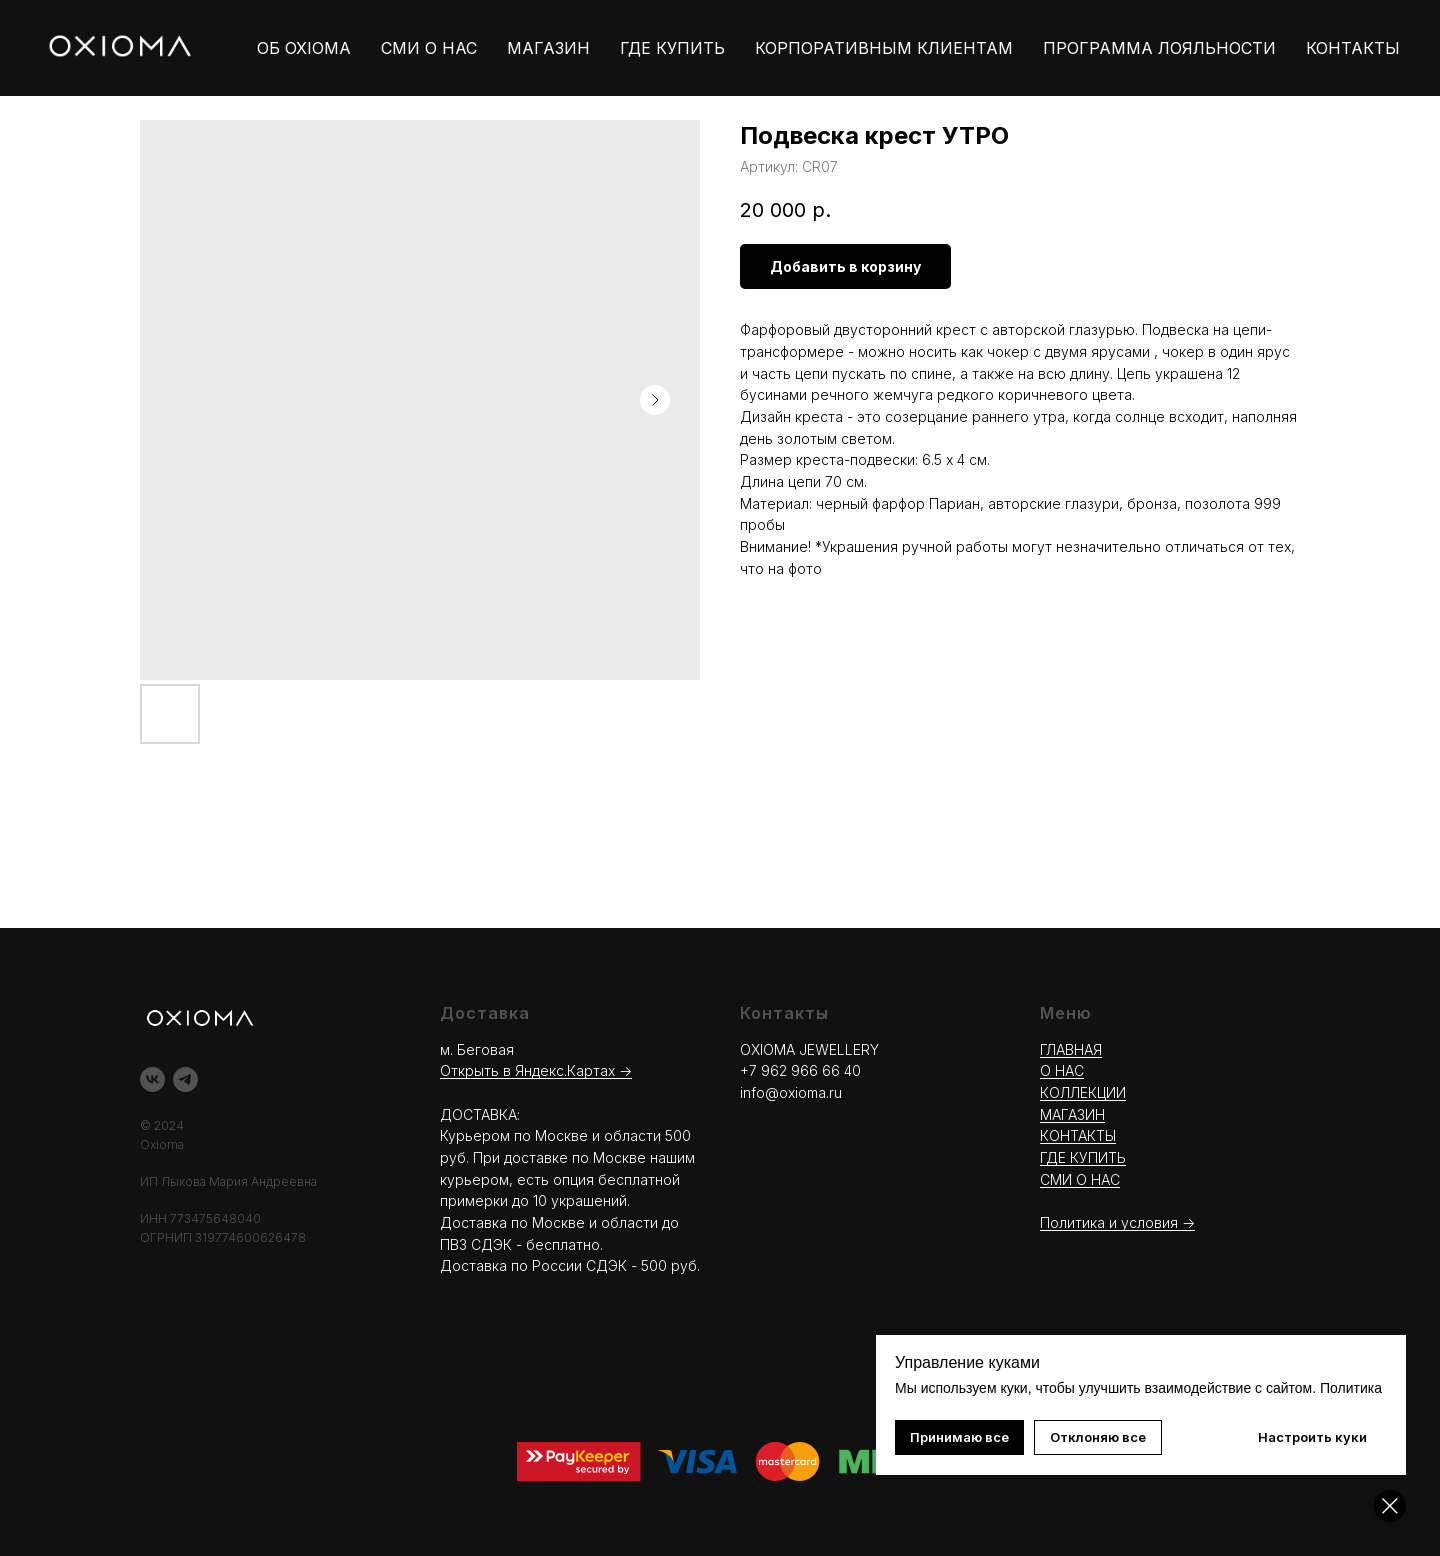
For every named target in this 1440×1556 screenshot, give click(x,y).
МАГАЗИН (548, 48)
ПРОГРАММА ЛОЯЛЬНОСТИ (1159, 48)
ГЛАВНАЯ (1071, 1049)
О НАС (1062, 1070)
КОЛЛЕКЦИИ (1083, 1092)
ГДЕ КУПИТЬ (672, 48)
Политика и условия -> (1117, 1222)
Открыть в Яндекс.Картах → (536, 1070)
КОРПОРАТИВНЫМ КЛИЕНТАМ (884, 48)
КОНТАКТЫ (1353, 48)
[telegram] (185, 1079)
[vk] (152, 1079)
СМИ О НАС (429, 48)
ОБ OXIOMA (304, 48)
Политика (1351, 1388)
